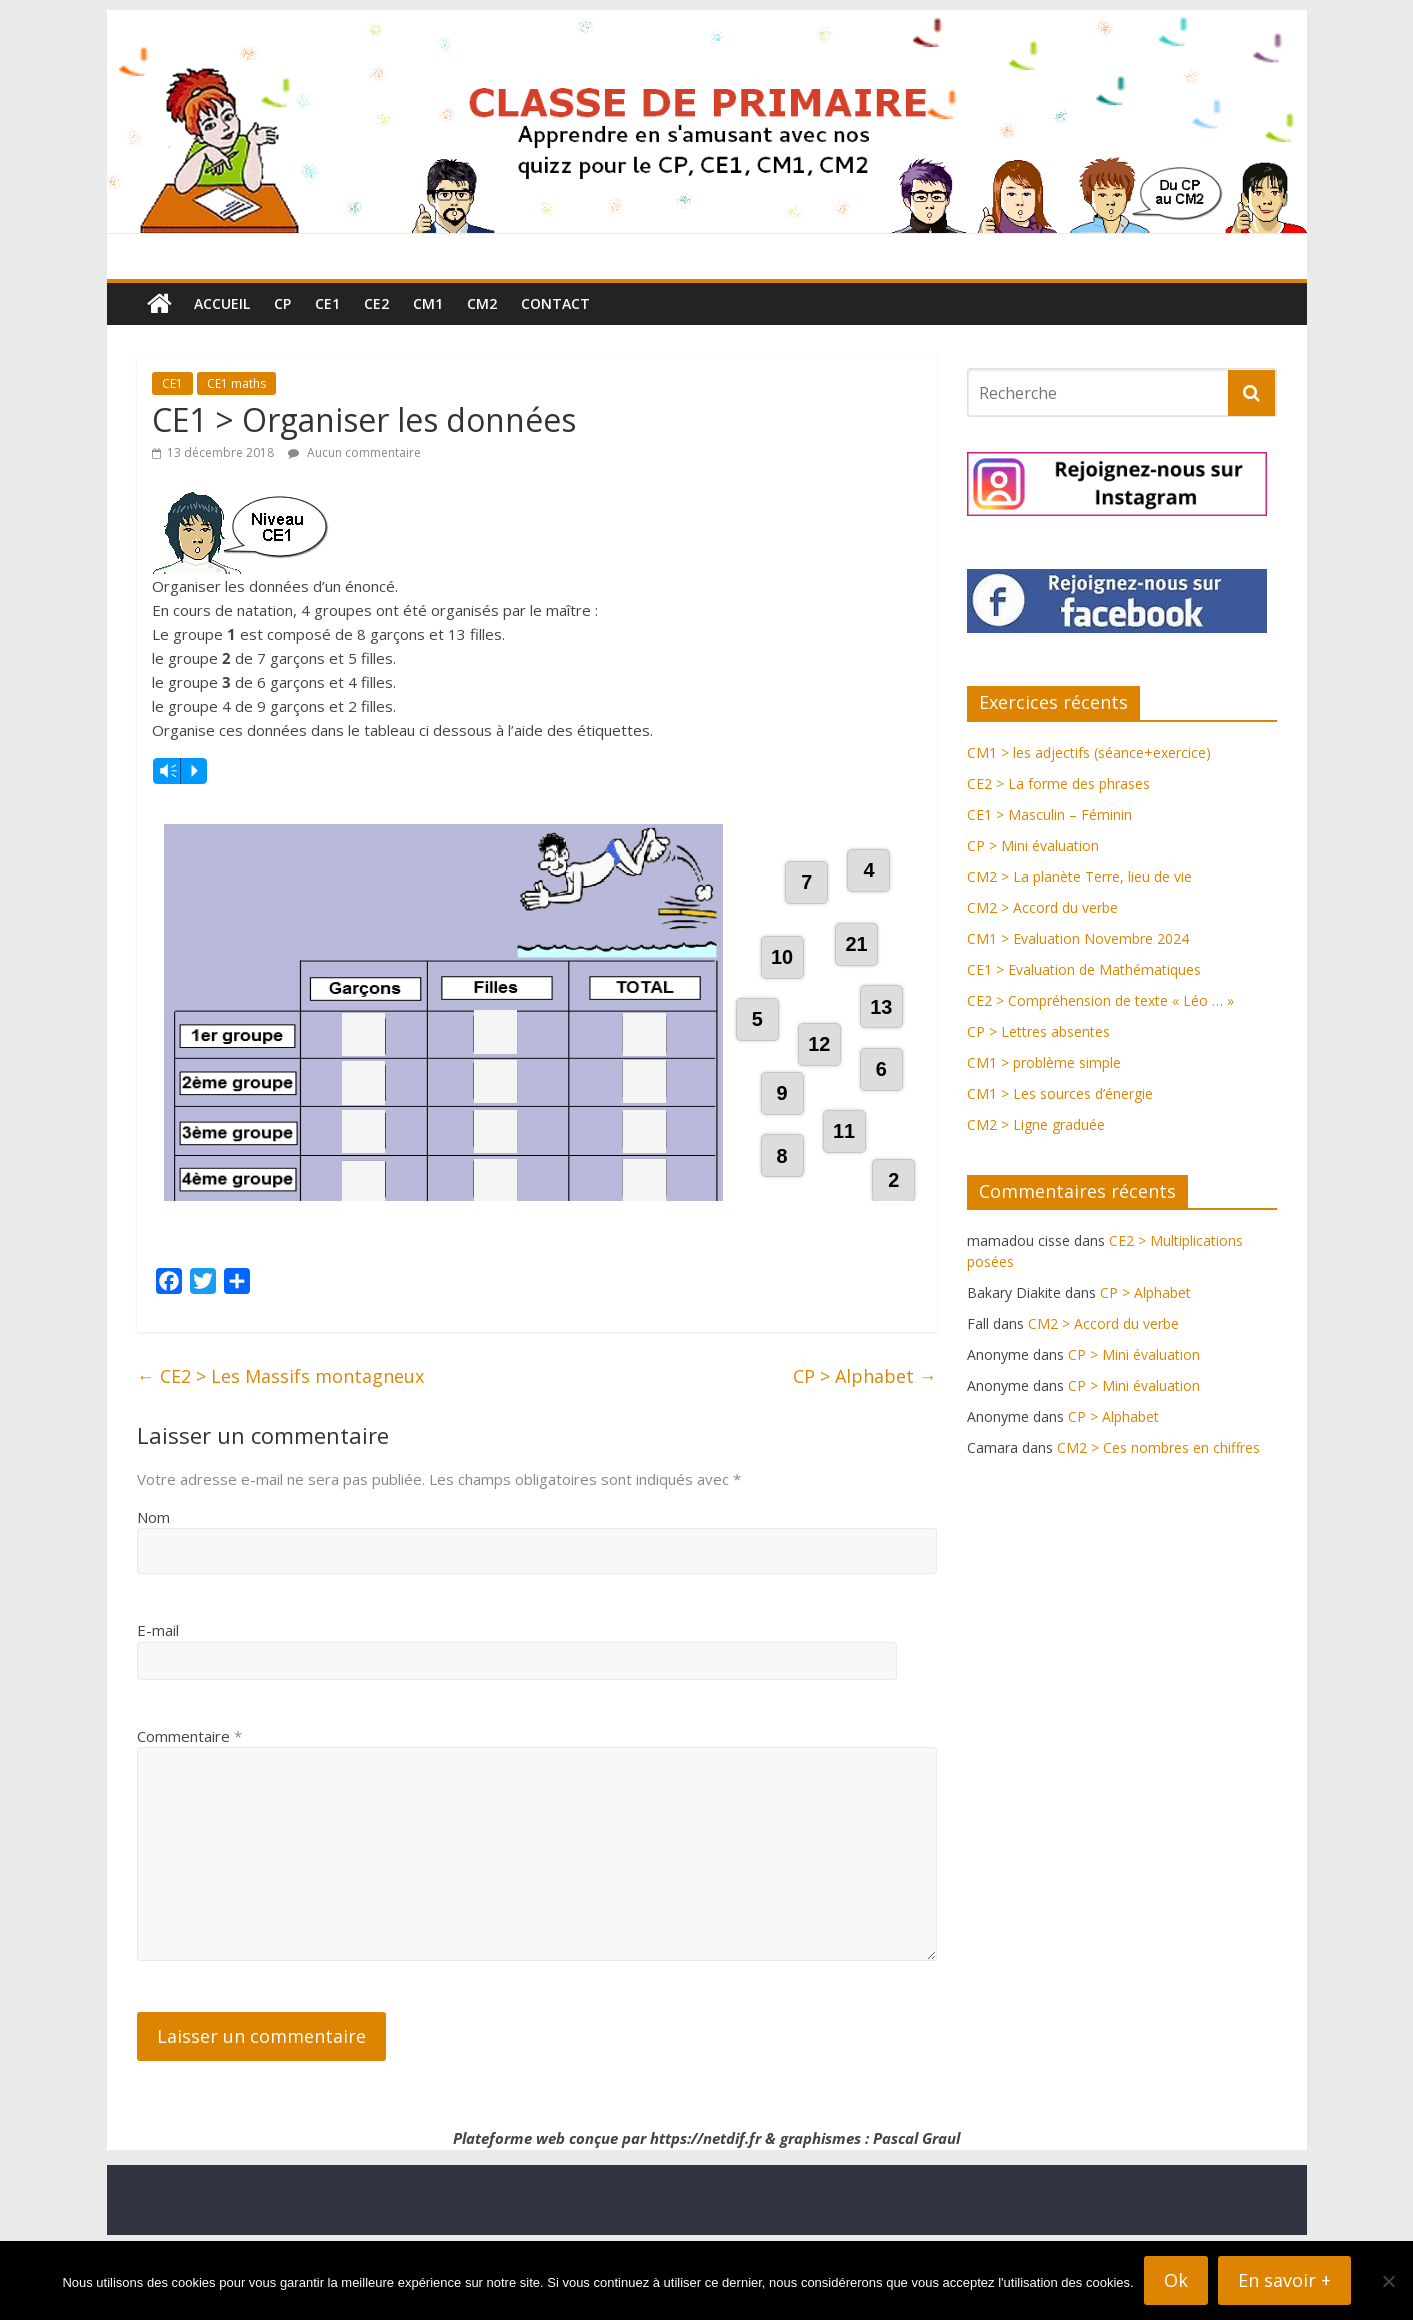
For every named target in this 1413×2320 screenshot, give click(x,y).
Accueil (222, 303)
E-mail (158, 1705)
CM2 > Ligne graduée (1036, 1124)
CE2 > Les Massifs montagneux (280, 1451)
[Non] (1388, 2281)
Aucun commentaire (354, 452)
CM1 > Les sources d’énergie (1060, 1093)
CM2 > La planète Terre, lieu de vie (1079, 876)
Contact (555, 303)
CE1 (327, 303)
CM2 (482, 303)
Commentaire (189, 1811)
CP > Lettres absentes (1038, 1031)
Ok (1176, 2280)
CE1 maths (236, 383)
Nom (153, 1592)
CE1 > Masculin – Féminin (1049, 814)
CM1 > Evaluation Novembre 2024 (1078, 938)
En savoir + (1284, 2280)
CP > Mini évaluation (1033, 845)
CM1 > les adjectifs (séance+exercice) (1089, 752)
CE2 (376, 303)
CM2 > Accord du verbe (1042, 907)
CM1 (428, 303)
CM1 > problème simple (1044, 1062)
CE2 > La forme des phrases (1058, 783)
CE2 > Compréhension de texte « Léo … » (1100, 1000)
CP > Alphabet (865, 1451)
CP (282, 303)
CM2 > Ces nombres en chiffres (1158, 1447)
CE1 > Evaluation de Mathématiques (1084, 969)
